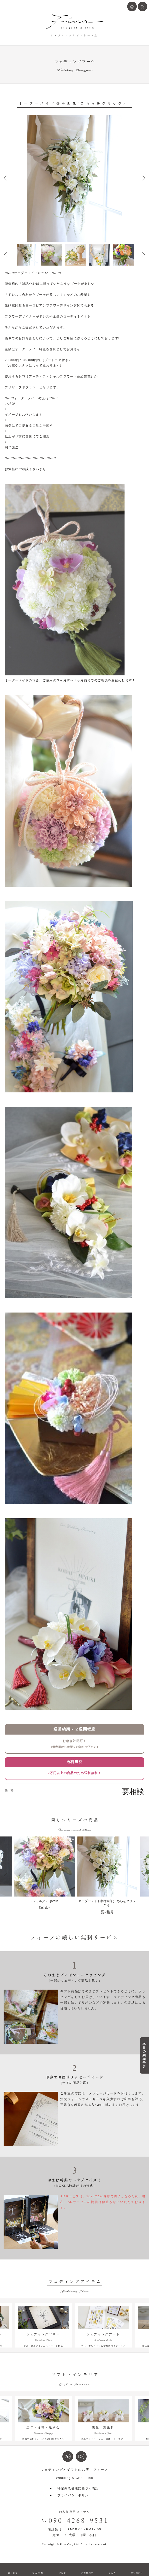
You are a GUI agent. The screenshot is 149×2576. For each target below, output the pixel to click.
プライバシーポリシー (74, 2503)
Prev (5, 178)
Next (143, 178)
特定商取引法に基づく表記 (78, 2496)
